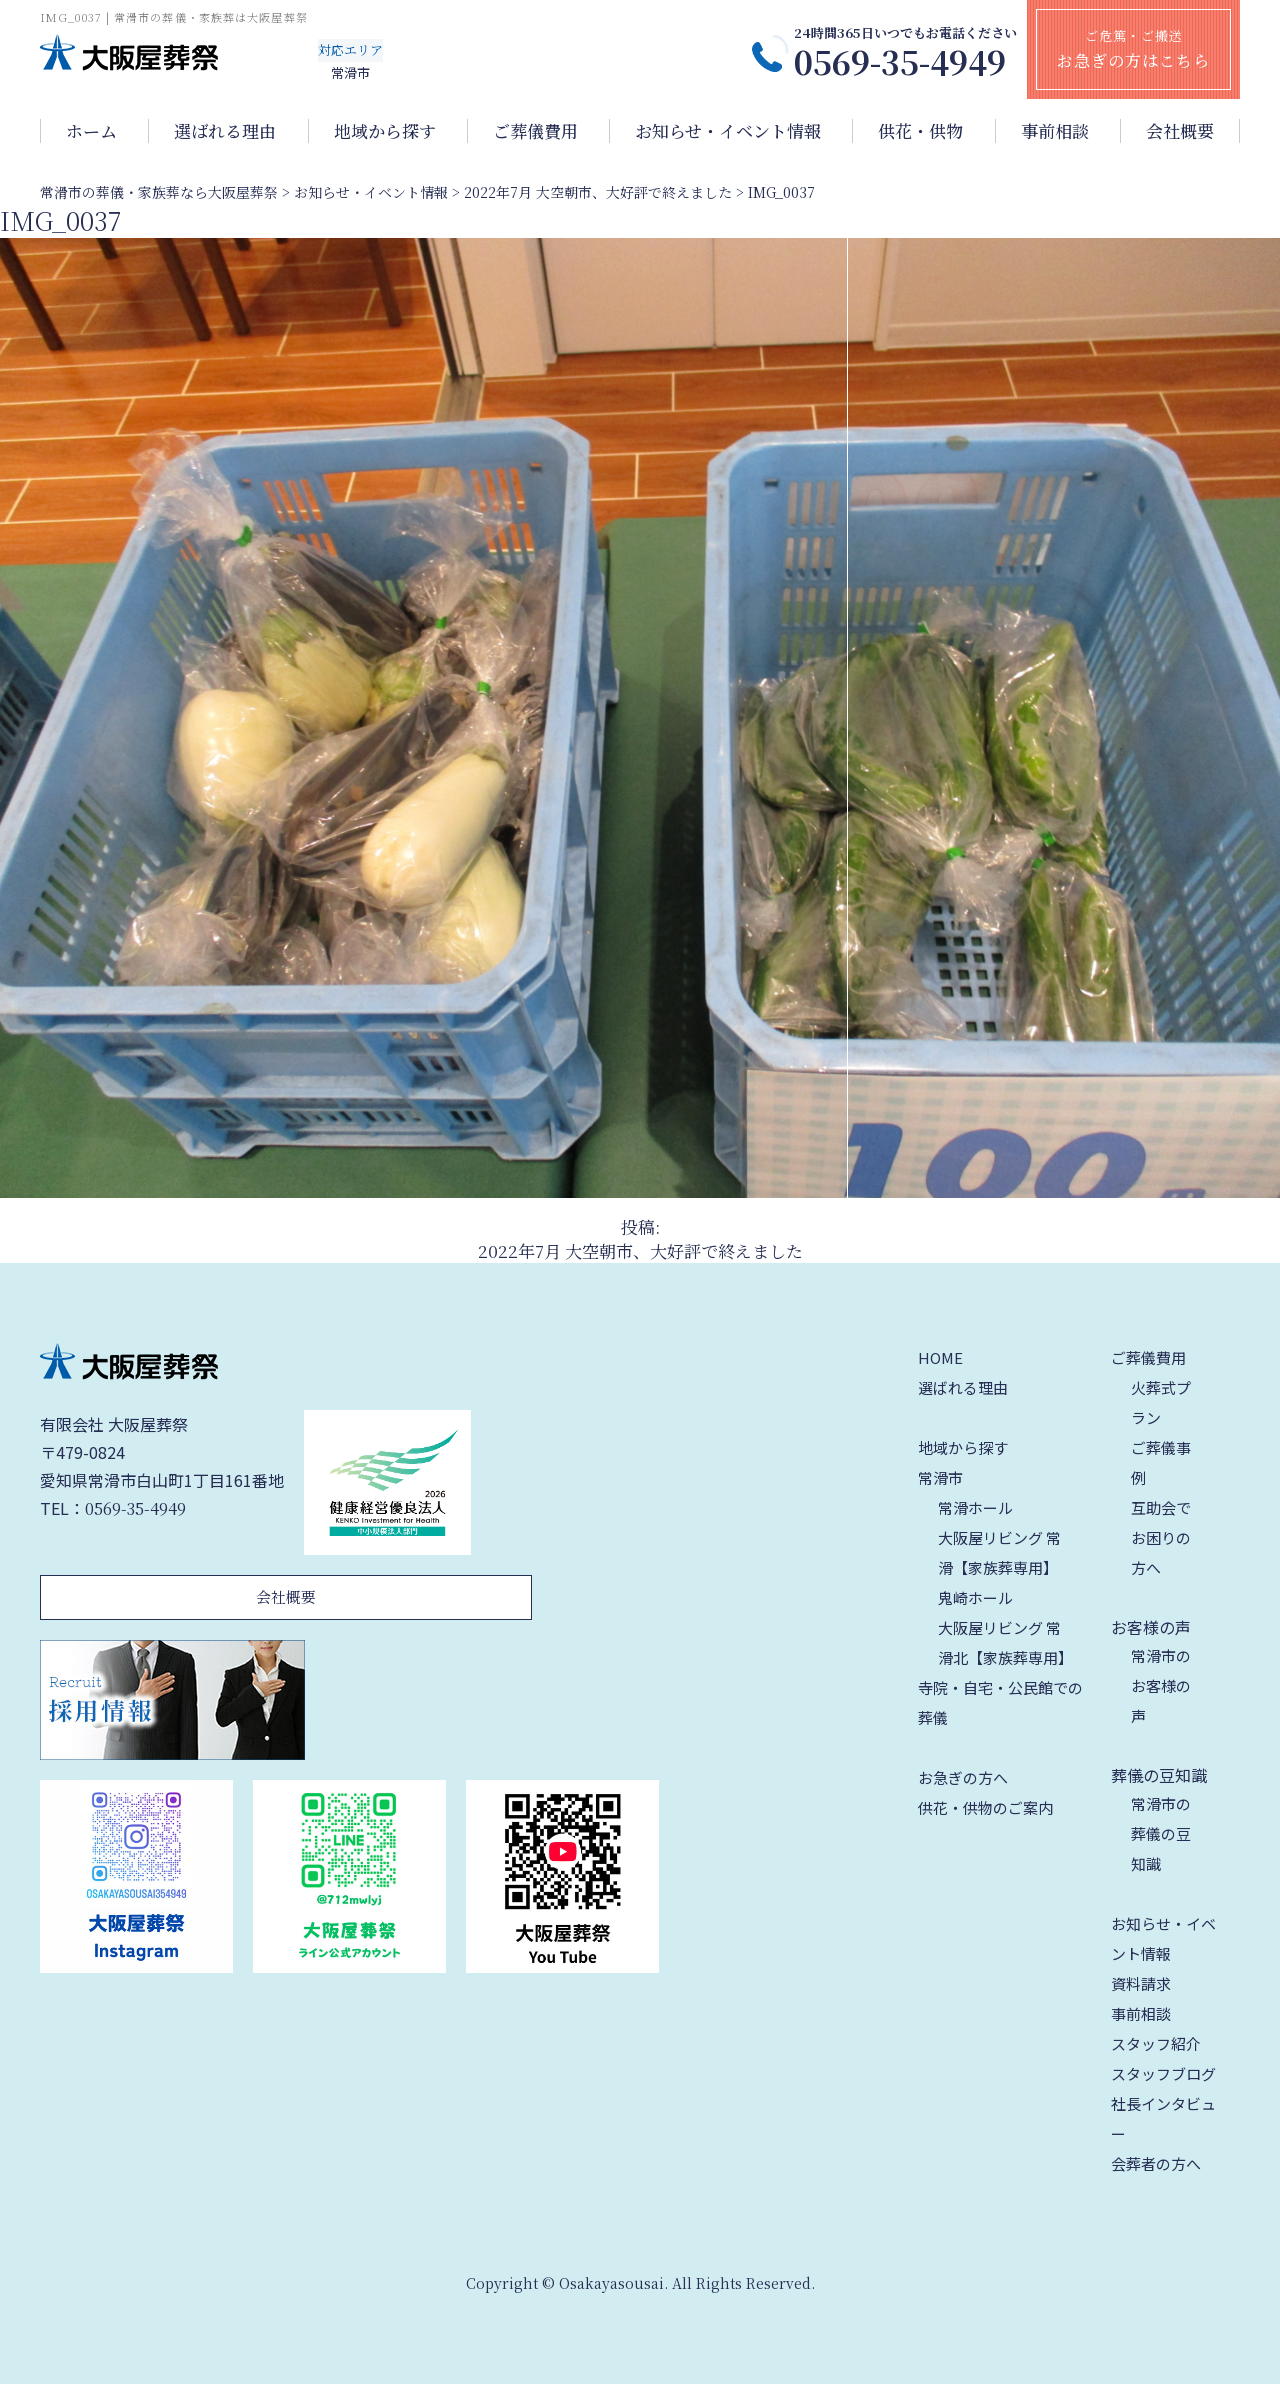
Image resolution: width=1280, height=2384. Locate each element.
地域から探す (385, 131)
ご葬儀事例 (1161, 1462)
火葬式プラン (1161, 1402)
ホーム (91, 131)
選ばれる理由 (225, 131)
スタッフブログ (1163, 2073)
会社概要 (1180, 131)
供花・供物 (920, 131)
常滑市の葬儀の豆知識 (1161, 1833)
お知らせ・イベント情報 (728, 131)
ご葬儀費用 (535, 131)
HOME (940, 1357)
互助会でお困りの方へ (1161, 1537)
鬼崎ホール (975, 1597)
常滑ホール (975, 1507)
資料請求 (1141, 1983)
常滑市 (940, 1477)
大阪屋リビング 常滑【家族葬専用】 (999, 1552)
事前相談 (1055, 131)
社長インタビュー (1163, 2118)
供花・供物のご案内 (985, 1807)
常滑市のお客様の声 (1161, 1685)
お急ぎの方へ (963, 1777)
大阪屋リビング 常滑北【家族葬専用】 (1005, 1642)
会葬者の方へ (1156, 2163)
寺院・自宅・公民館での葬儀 (1000, 1702)
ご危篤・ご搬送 (1133, 49)
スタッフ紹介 (1156, 2043)
